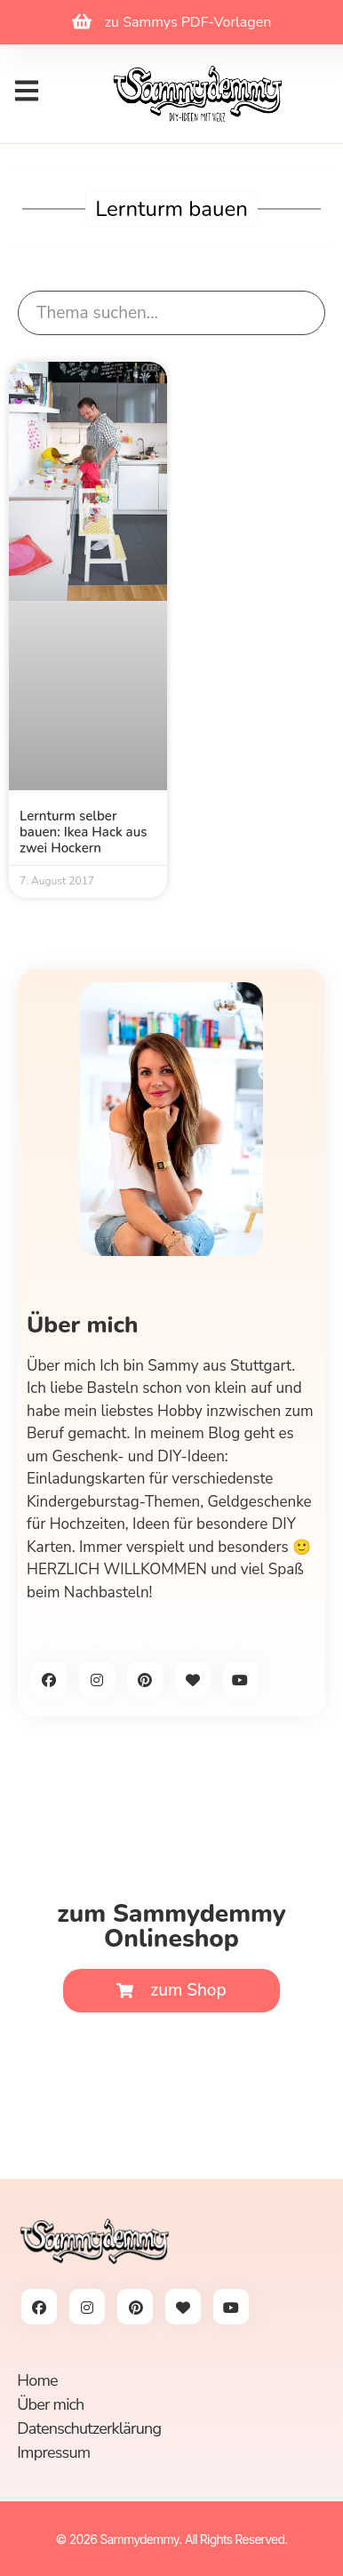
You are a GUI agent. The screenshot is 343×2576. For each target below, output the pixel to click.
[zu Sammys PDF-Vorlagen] (82, 21)
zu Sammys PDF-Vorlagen (188, 22)
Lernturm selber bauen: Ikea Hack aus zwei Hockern (83, 832)
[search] (171, 313)
